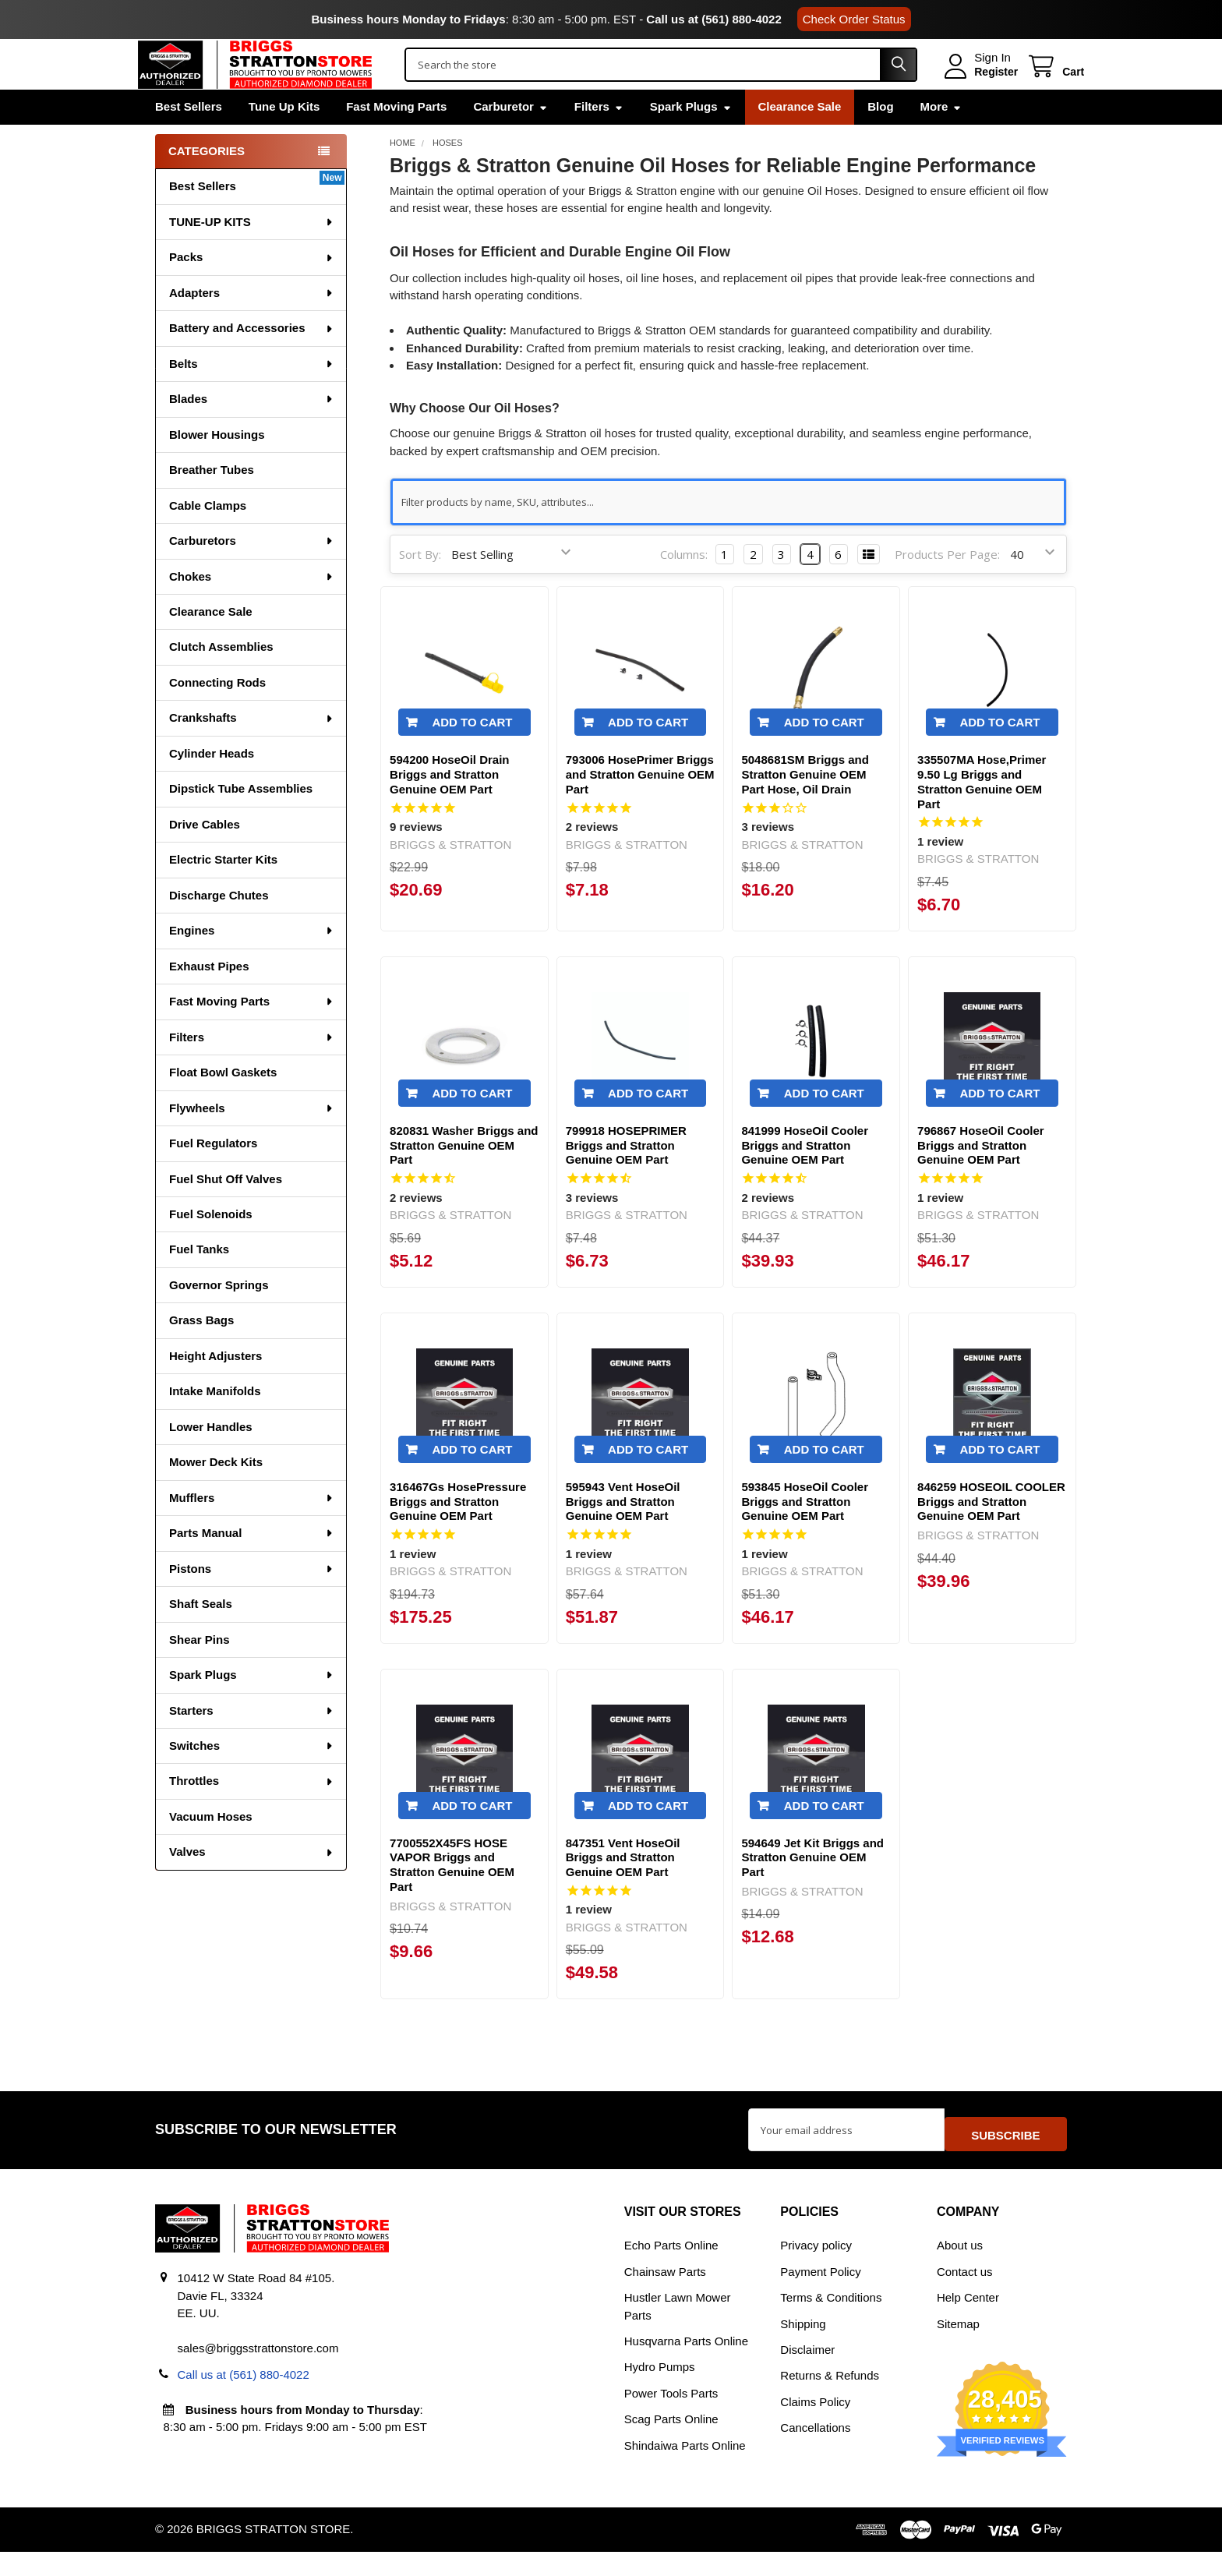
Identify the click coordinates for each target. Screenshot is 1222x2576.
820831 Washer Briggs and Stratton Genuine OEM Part (464, 1178)
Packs (251, 289)
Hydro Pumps (659, 2391)
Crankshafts (251, 750)
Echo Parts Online (671, 2269)
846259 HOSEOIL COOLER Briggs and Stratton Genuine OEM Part (991, 1534)
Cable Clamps (207, 538)
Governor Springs (219, 1317)
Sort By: (420, 587)
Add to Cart (472, 754)
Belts (251, 396)
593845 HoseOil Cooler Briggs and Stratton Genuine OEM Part (804, 1534)
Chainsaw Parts (665, 2295)
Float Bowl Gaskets (223, 1104)
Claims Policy (815, 2426)
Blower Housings (217, 467)
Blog (880, 139)
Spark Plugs (691, 139)
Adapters (251, 325)
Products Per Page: (947, 587)
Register (979, 88)
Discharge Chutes (219, 928)
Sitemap (958, 2348)
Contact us (965, 2295)
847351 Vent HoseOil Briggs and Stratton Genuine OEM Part (623, 1890)
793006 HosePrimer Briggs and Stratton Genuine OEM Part (640, 807)
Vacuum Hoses (211, 1849)
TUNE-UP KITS (251, 254)
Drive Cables (204, 857)
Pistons (251, 1601)
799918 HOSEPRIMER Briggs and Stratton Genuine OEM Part (626, 1178)
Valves (251, 1884)
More (941, 139)
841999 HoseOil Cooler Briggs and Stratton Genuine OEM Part (804, 1178)
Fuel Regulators (213, 1175)
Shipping (802, 2348)
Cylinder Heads (211, 786)
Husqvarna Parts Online (686, 2365)
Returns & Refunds (829, 2400)
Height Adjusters (215, 1388)
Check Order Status (854, 19)
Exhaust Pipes (209, 998)
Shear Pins (199, 1672)
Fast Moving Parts (396, 139)
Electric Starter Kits (223, 892)
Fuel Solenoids (211, 1246)
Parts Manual (251, 1565)
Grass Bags (201, 1352)
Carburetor (510, 139)
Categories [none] (206, 183)
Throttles (251, 1813)
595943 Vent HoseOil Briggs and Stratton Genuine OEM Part (623, 1534)
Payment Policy (820, 2295)
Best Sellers (188, 139)
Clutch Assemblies (221, 679)
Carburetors (251, 573)
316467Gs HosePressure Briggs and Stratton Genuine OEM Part (458, 1534)
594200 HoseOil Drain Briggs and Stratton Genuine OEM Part (449, 807)
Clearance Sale (800, 139)
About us (960, 2269)
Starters (251, 1743)
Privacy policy (816, 2269)
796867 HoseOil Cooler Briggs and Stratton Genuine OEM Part (980, 1178)
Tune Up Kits (284, 139)
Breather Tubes (211, 502)
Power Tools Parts (671, 2417)
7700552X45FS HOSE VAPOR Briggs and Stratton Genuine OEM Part (452, 1897)
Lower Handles (211, 1459)
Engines (251, 963)
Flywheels (251, 1140)
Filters (598, 139)
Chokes (251, 609)
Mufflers (251, 1530)
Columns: (684, 587)
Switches (251, 1778)
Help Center (968, 2321)
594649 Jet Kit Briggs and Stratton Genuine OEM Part (812, 1890)
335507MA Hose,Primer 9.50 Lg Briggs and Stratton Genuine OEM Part (981, 814)
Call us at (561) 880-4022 (713, 19)
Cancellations (815, 2452)
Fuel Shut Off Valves (225, 1211)
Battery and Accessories (251, 360)
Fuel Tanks (199, 1281)
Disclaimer (807, 2373)
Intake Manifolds (215, 1423)
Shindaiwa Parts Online (685, 2469)
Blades (251, 431)
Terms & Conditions (830, 2321)
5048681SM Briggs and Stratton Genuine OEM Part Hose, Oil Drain (804, 807)
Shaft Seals (200, 1636)
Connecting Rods (217, 715)
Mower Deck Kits (216, 1494)
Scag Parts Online (671, 2444)
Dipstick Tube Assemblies (241, 821)
